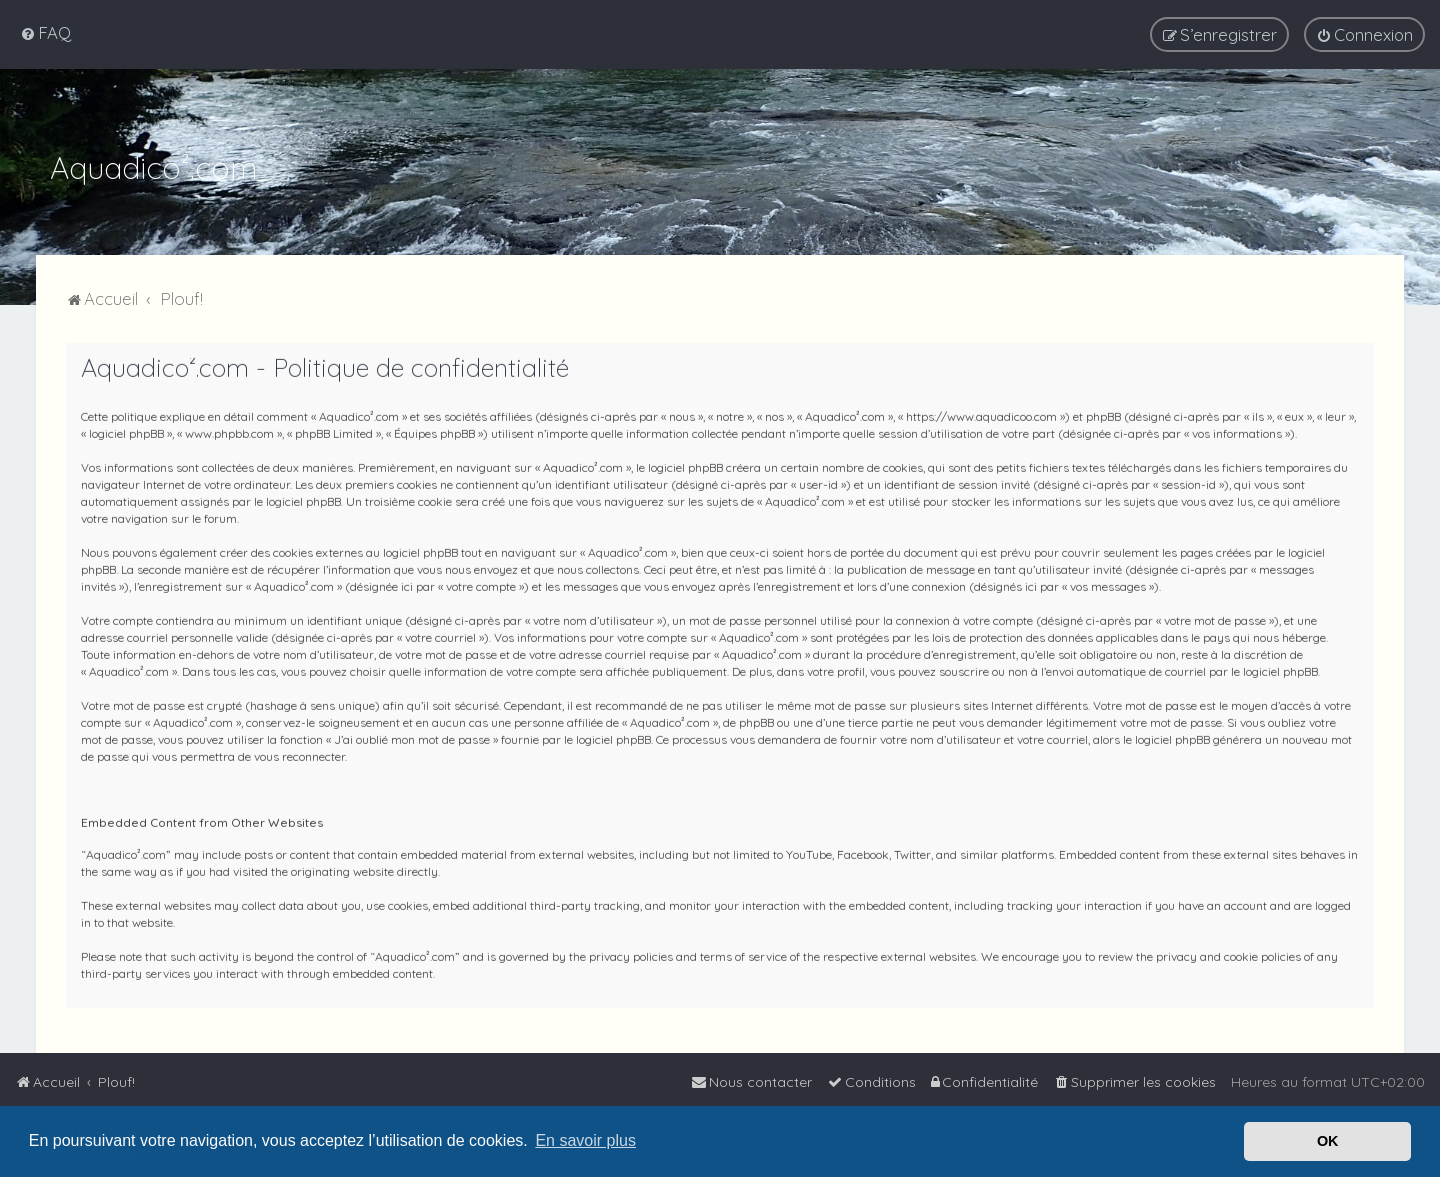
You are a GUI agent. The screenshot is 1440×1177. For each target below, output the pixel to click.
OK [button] (1328, 1141)
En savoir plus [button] (585, 1140)
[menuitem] (45, 32)
